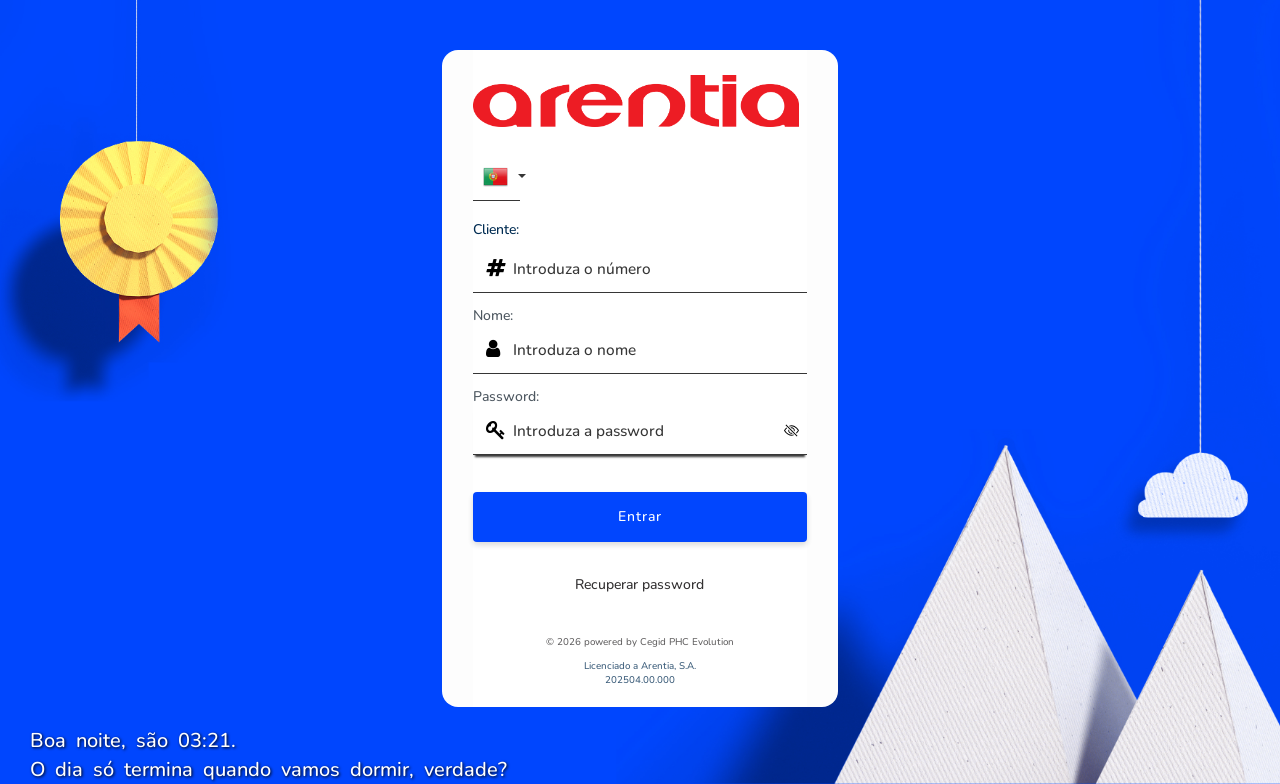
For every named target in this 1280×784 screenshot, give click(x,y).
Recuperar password (639, 584)
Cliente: (496, 229)
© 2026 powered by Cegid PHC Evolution (640, 641)
